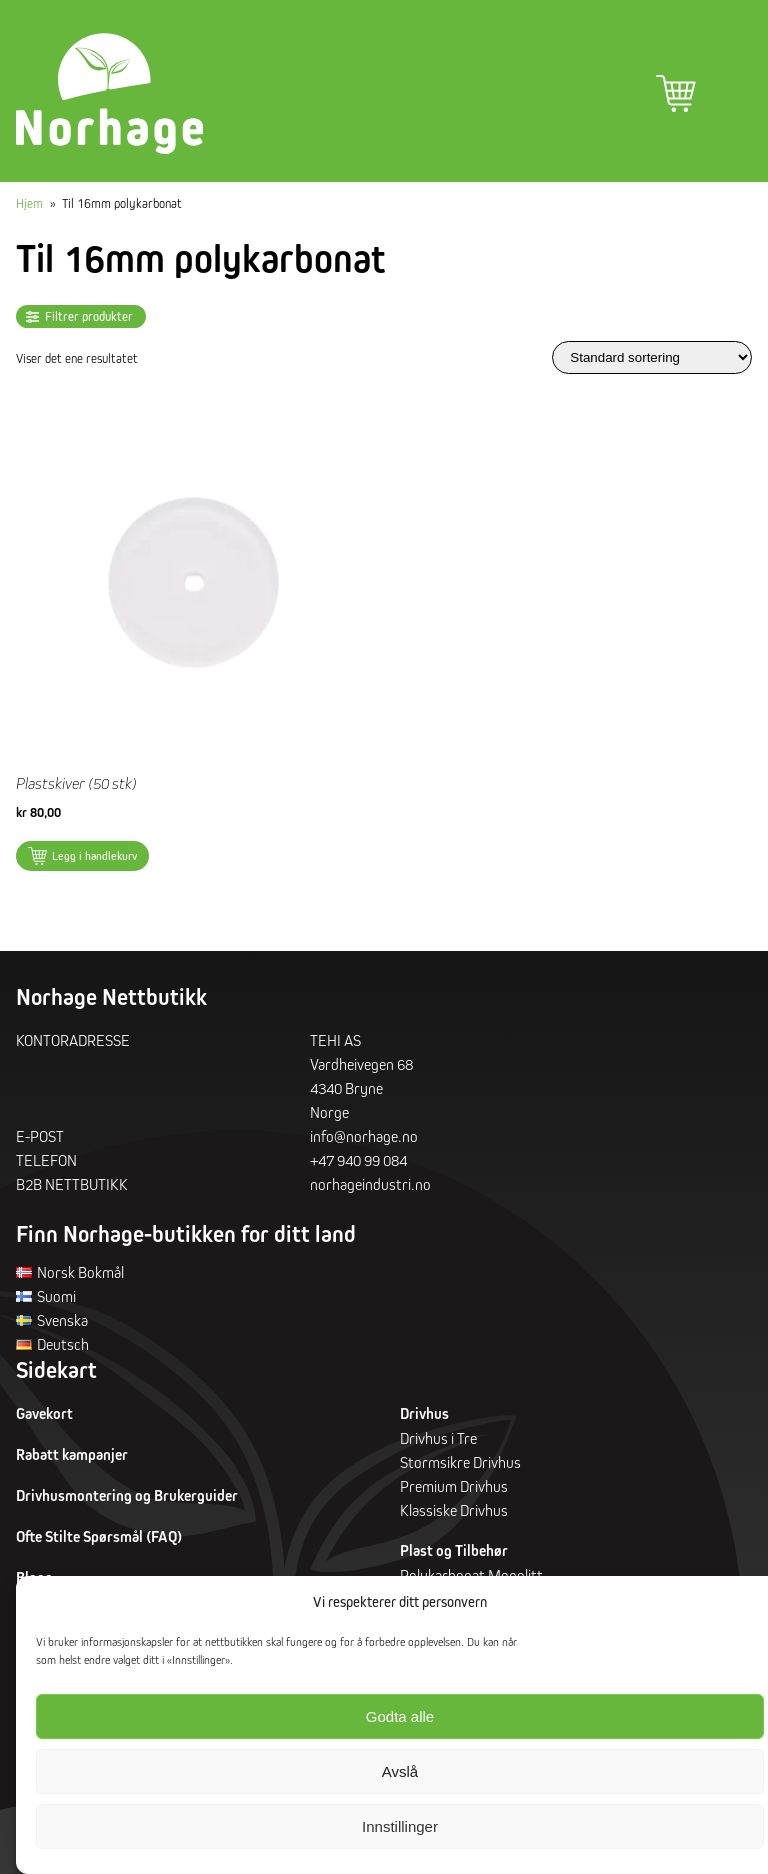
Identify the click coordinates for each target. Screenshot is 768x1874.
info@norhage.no (364, 1140)
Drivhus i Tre (438, 1443)
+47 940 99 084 (358, 1164)
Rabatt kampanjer (72, 1459)
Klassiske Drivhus (454, 1515)
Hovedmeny (732, 94)
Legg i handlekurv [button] (94, 859)
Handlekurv (676, 94)
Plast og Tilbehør (454, 1555)
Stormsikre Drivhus (460, 1467)
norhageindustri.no (370, 1188)
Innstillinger (400, 1826)
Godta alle (400, 1716)
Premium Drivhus (454, 1491)
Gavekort (44, 1418)
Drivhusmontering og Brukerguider (127, 1500)
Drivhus (424, 1418)
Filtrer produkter (89, 320)
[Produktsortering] (652, 361)
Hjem (29, 207)
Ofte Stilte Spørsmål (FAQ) (99, 1541)
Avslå (400, 1771)
